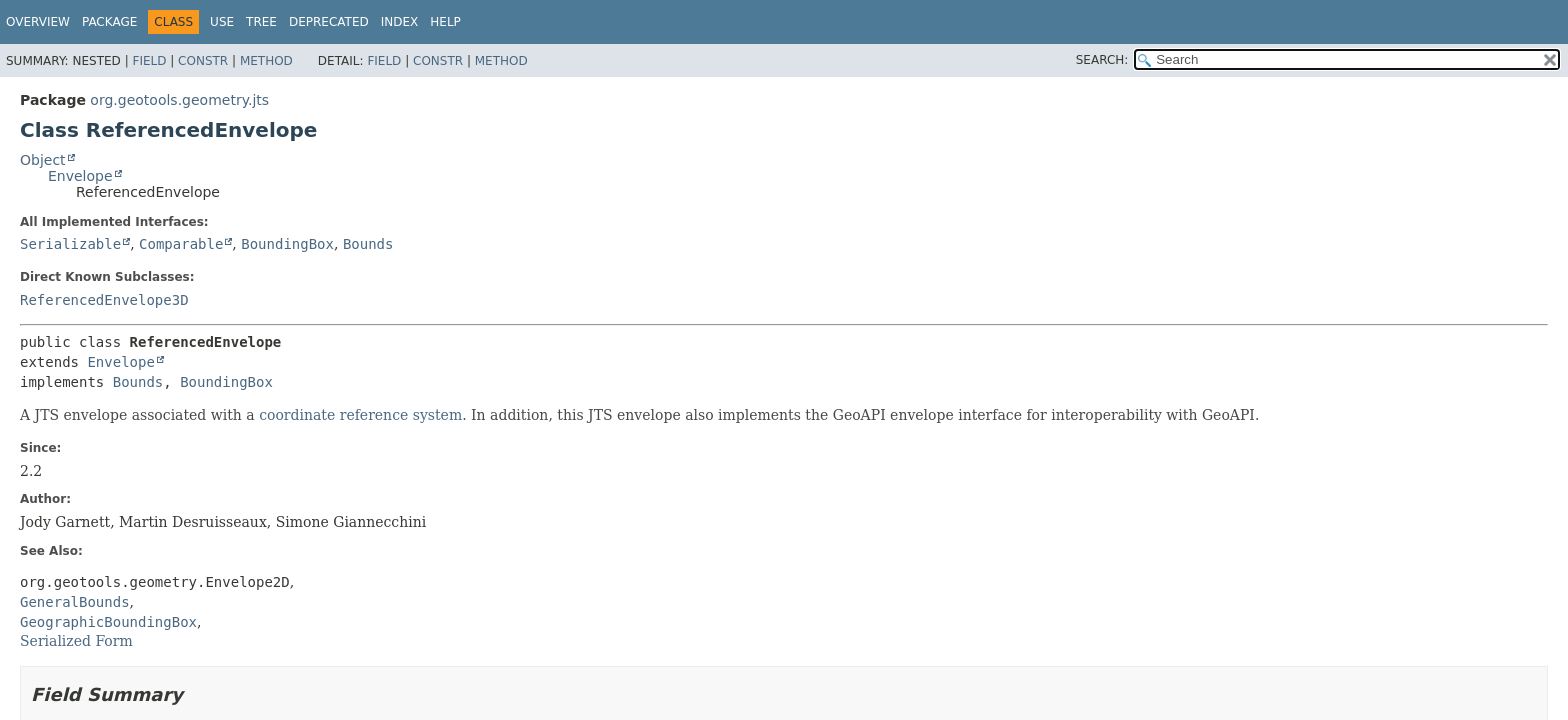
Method (266, 61)
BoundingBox (287, 244)
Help (445, 22)
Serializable (70, 244)
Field (149, 61)
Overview (38, 22)
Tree (261, 22)
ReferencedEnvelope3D (104, 300)
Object (43, 160)
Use (222, 22)
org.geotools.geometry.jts (179, 100)
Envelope (80, 176)
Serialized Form (76, 641)
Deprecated (329, 22)
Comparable (181, 244)
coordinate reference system (360, 415)
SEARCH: (1102, 60)
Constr (203, 61)
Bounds (368, 244)
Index (400, 22)
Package (109, 22)
